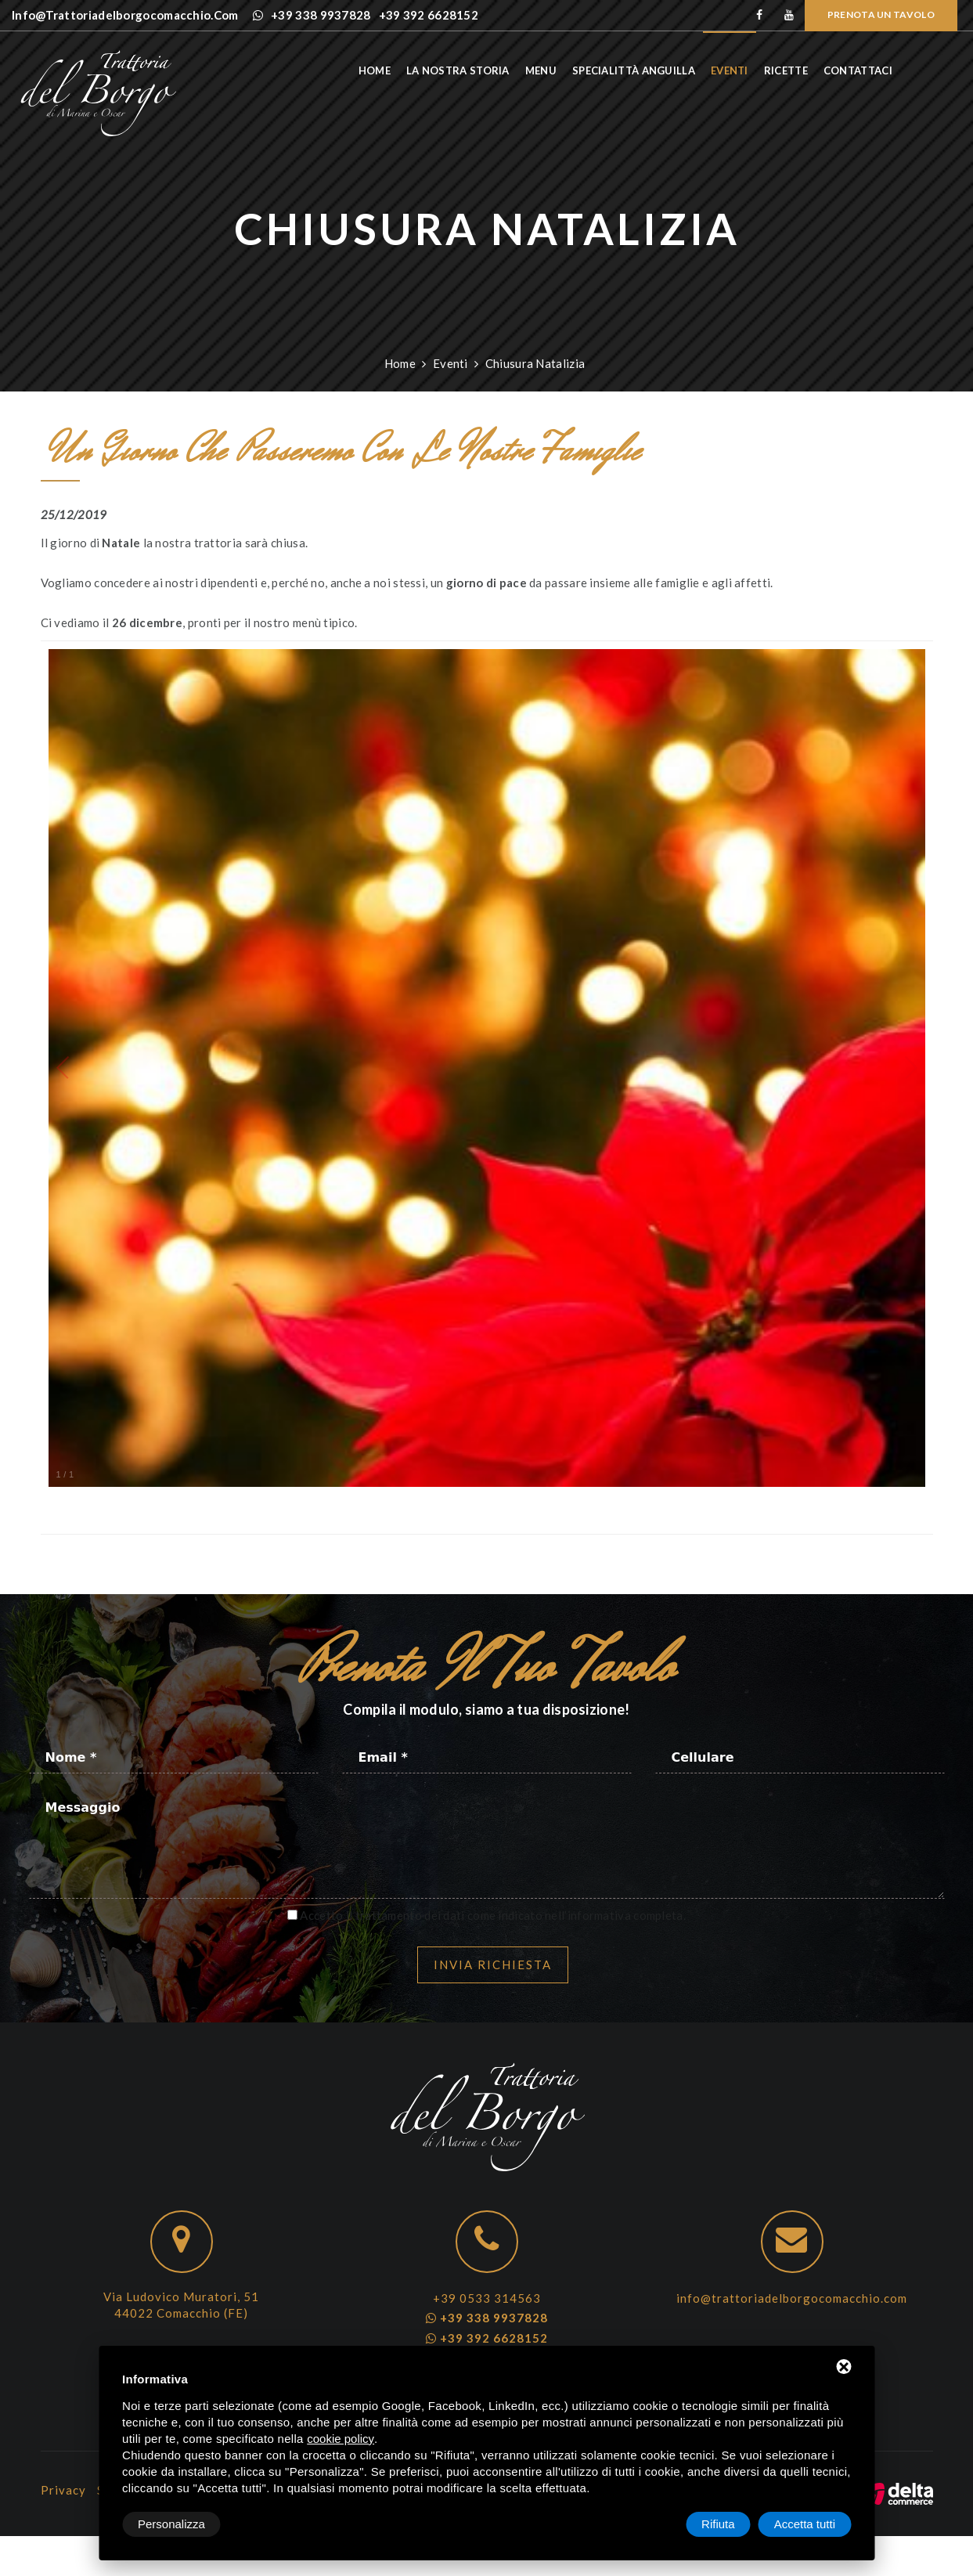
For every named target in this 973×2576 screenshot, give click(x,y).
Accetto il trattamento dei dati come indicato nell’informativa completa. (493, 1915)
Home (395, 70)
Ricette (806, 70)
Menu (561, 70)
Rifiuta (718, 2524)
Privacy (63, 2490)
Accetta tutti (804, 2524)
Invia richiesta (493, 1964)
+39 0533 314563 (487, 2298)
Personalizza (171, 2524)
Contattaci (879, 70)
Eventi (750, 70)
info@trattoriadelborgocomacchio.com (791, 2298)
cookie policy (340, 2438)
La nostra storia (479, 70)
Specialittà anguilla (654, 70)
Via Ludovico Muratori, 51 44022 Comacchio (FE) (181, 2304)
